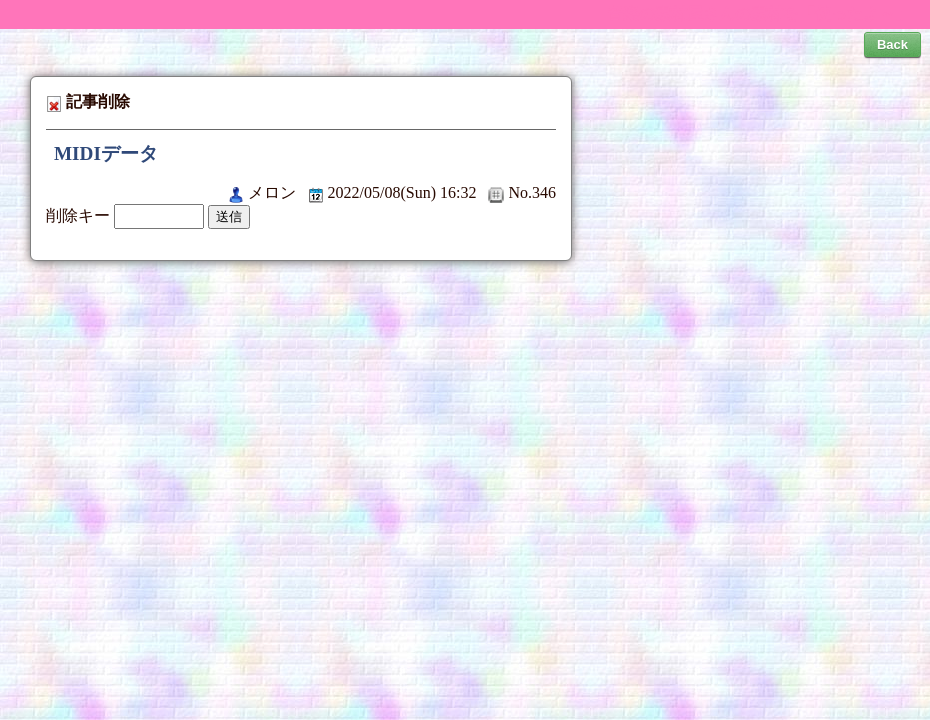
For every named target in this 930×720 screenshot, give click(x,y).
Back (892, 44)
